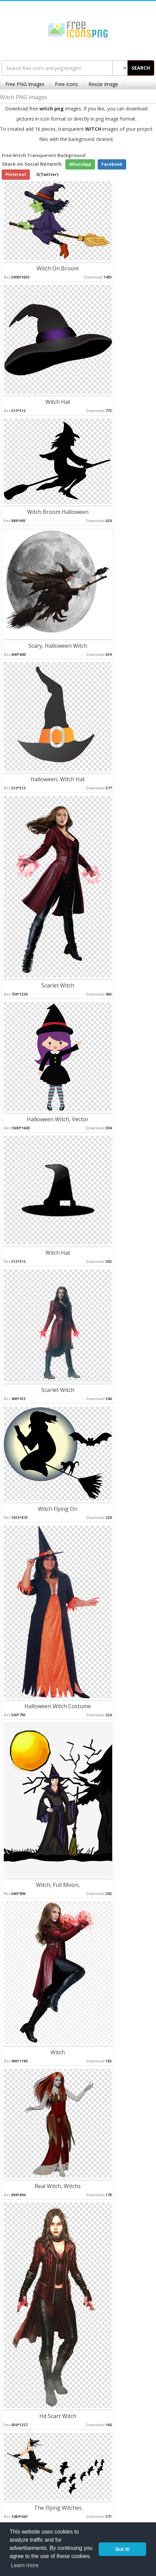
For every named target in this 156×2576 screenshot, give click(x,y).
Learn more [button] (25, 2565)
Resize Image (103, 84)
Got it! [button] (122, 2549)
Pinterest (15, 174)
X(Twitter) (47, 174)
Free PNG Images (24, 84)
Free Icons (66, 84)
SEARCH (141, 68)
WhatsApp (80, 164)
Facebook (111, 164)
